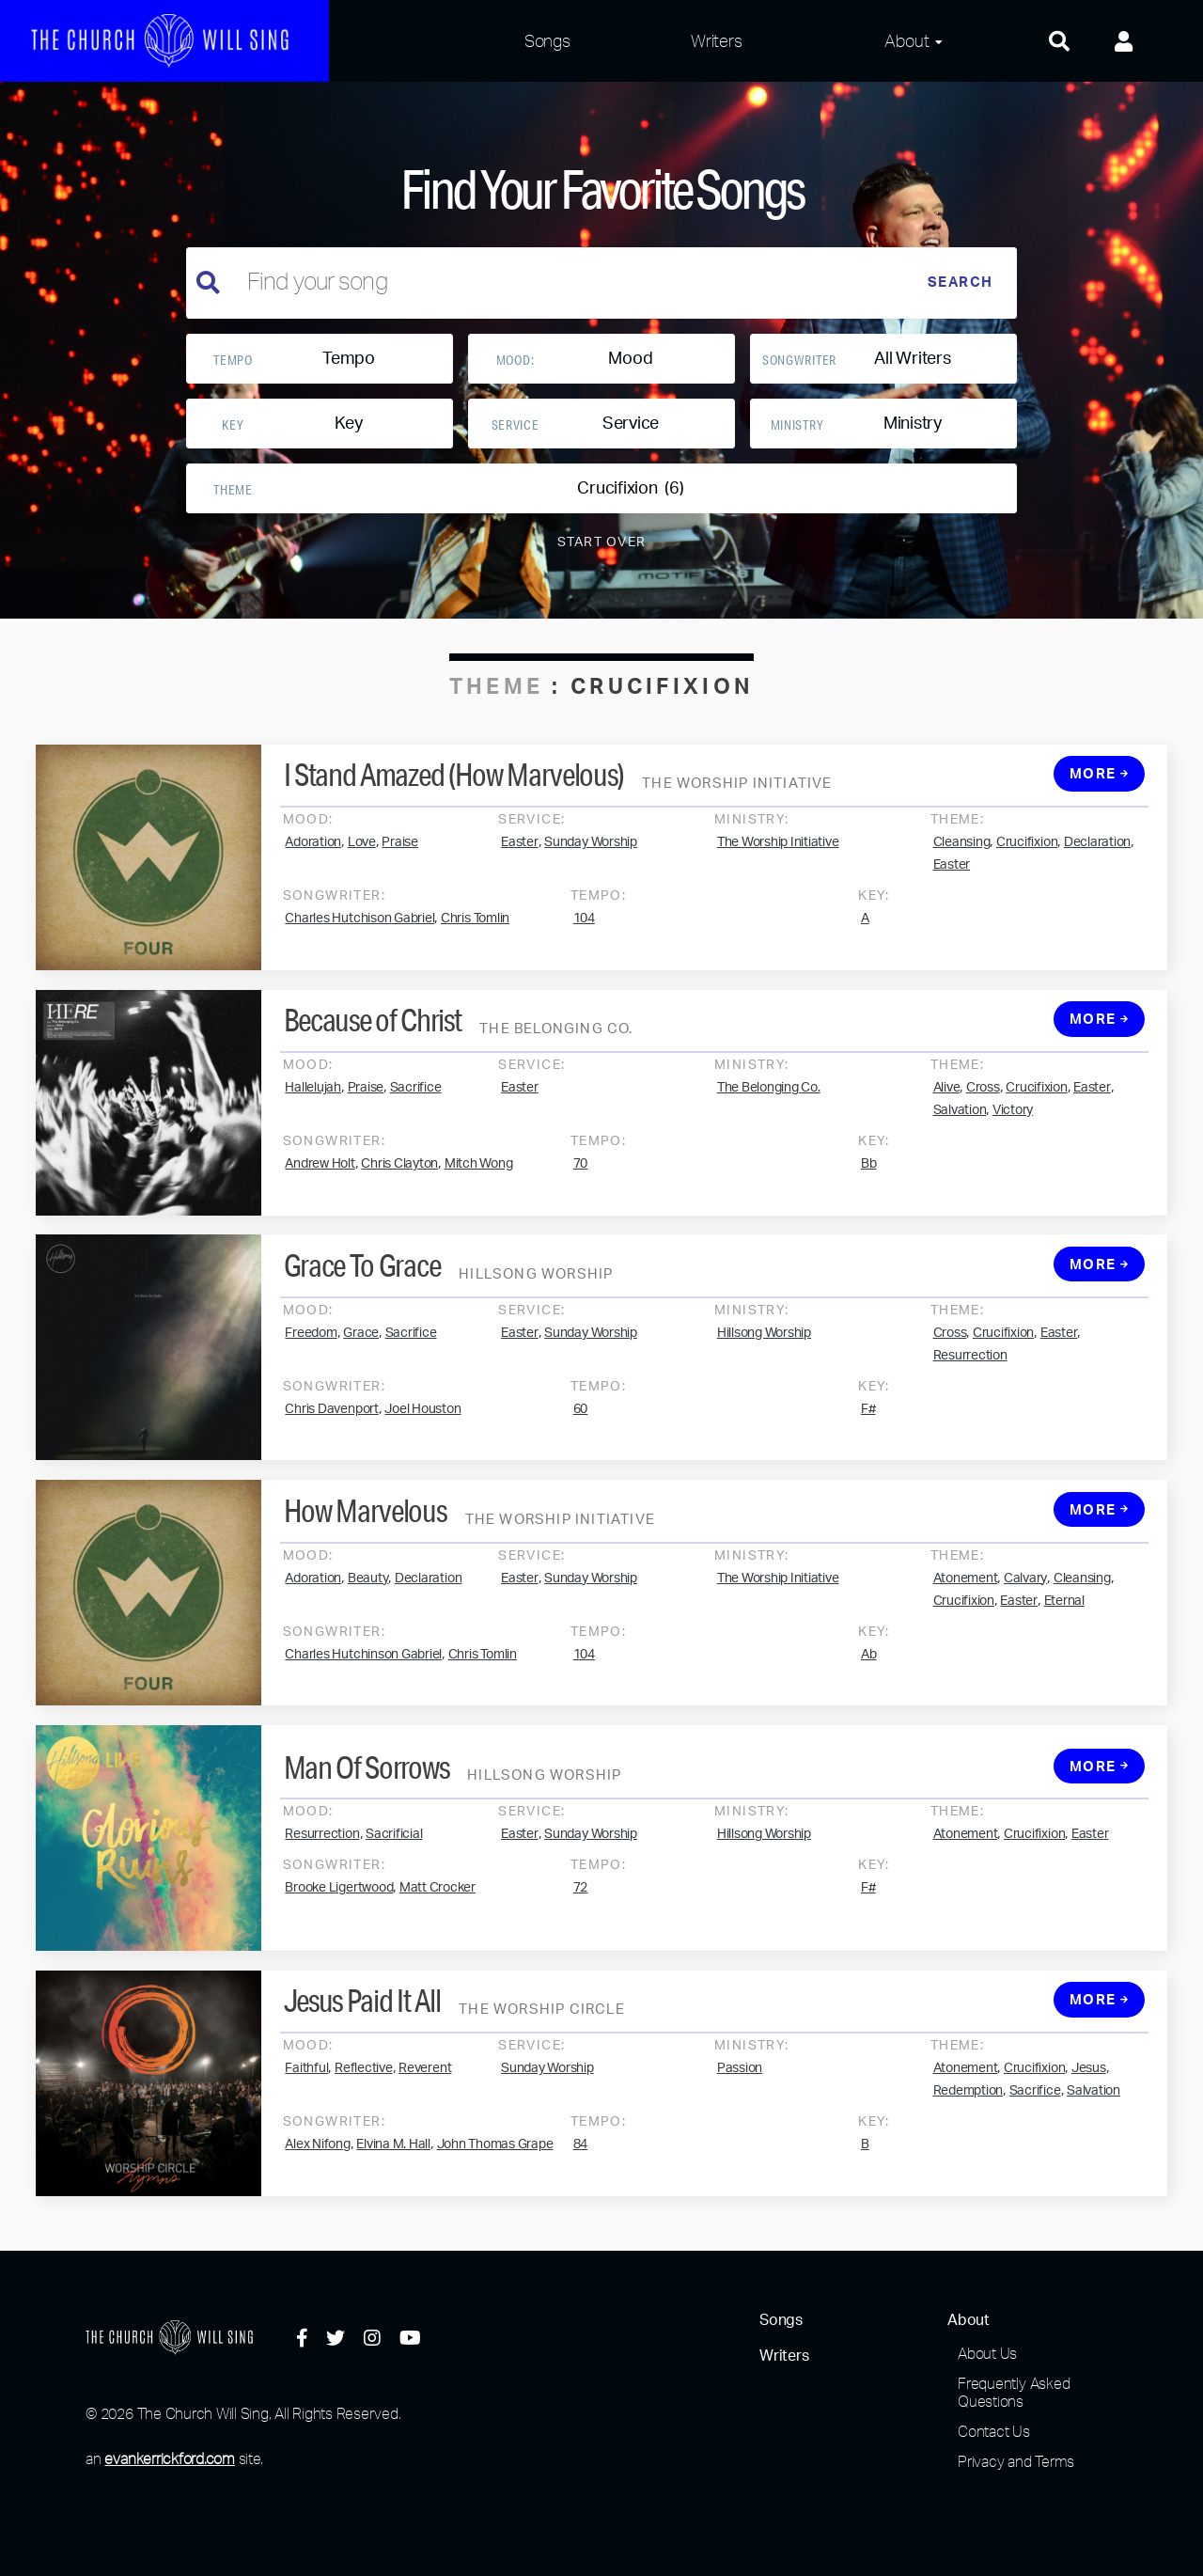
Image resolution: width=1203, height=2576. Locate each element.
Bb (869, 1182)
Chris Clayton (399, 1182)
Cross (983, 1106)
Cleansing (962, 861)
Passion (739, 2087)
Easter (520, 861)
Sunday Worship (590, 861)
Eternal (1064, 1619)
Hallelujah (313, 1106)
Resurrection (970, 1373)
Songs (547, 40)
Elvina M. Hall (393, 2163)
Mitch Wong (479, 1182)
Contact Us (994, 2431)
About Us (987, 2353)
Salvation (960, 1129)
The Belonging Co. (768, 1106)
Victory (1012, 1129)
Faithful (306, 2087)
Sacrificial (394, 1853)
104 (584, 937)
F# (868, 1427)
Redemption (968, 2109)
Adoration (313, 861)
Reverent (424, 2087)
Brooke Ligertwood (339, 1906)
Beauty (368, 1596)
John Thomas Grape (495, 2163)
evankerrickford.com (169, 2458)
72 (580, 1906)
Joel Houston (422, 1427)
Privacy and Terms (1016, 2461)
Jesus (1088, 2087)
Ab (869, 1672)
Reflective (364, 2087)
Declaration (1097, 861)
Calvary (1025, 1596)
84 (580, 2163)
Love (362, 861)
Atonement (965, 1596)
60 (580, 1427)
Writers (716, 40)
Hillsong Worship (764, 1351)
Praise (400, 861)
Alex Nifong (317, 2163)
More (1100, 793)
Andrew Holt (319, 1182)
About (906, 40)
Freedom (310, 1351)
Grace (361, 1351)
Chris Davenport (331, 1427)
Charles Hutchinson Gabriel (363, 1672)
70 (580, 1182)
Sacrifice (416, 1106)
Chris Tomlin (475, 937)
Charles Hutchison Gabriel (359, 937)
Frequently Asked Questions (1014, 2392)
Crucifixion (1026, 861)
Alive (947, 1106)
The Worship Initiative (778, 861)
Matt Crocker (437, 1906)
